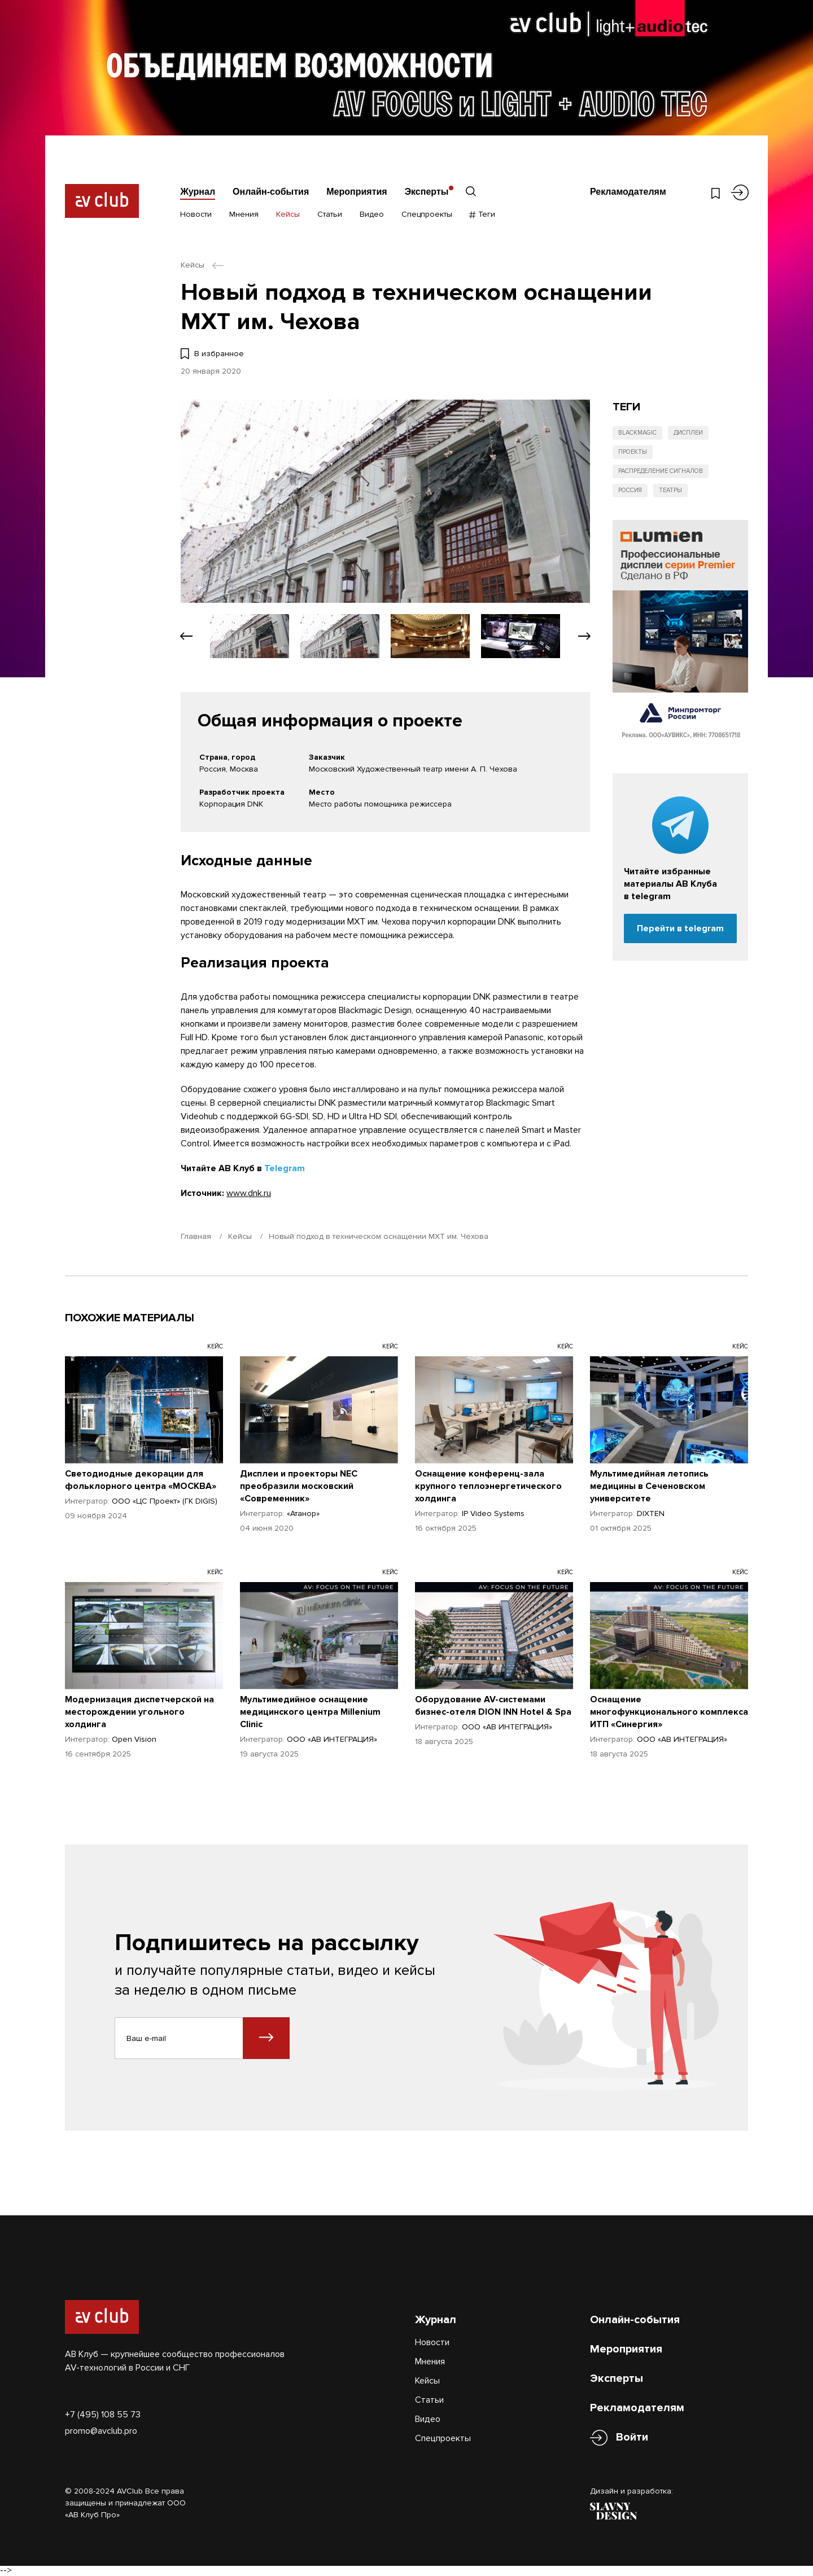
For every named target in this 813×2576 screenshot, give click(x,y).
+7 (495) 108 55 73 (103, 2414)
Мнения (244, 214)
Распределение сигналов (660, 471)
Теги (482, 214)
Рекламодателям (628, 191)
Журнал (197, 191)
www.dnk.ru (248, 1193)
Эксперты (427, 191)
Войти (632, 2437)
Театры (670, 490)
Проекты (632, 451)
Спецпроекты (426, 214)
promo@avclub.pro (101, 2431)
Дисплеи (688, 432)
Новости (196, 214)
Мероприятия (356, 191)
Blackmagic (637, 432)
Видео (372, 214)
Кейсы (288, 214)
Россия (630, 490)
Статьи (329, 214)
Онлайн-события (271, 191)
